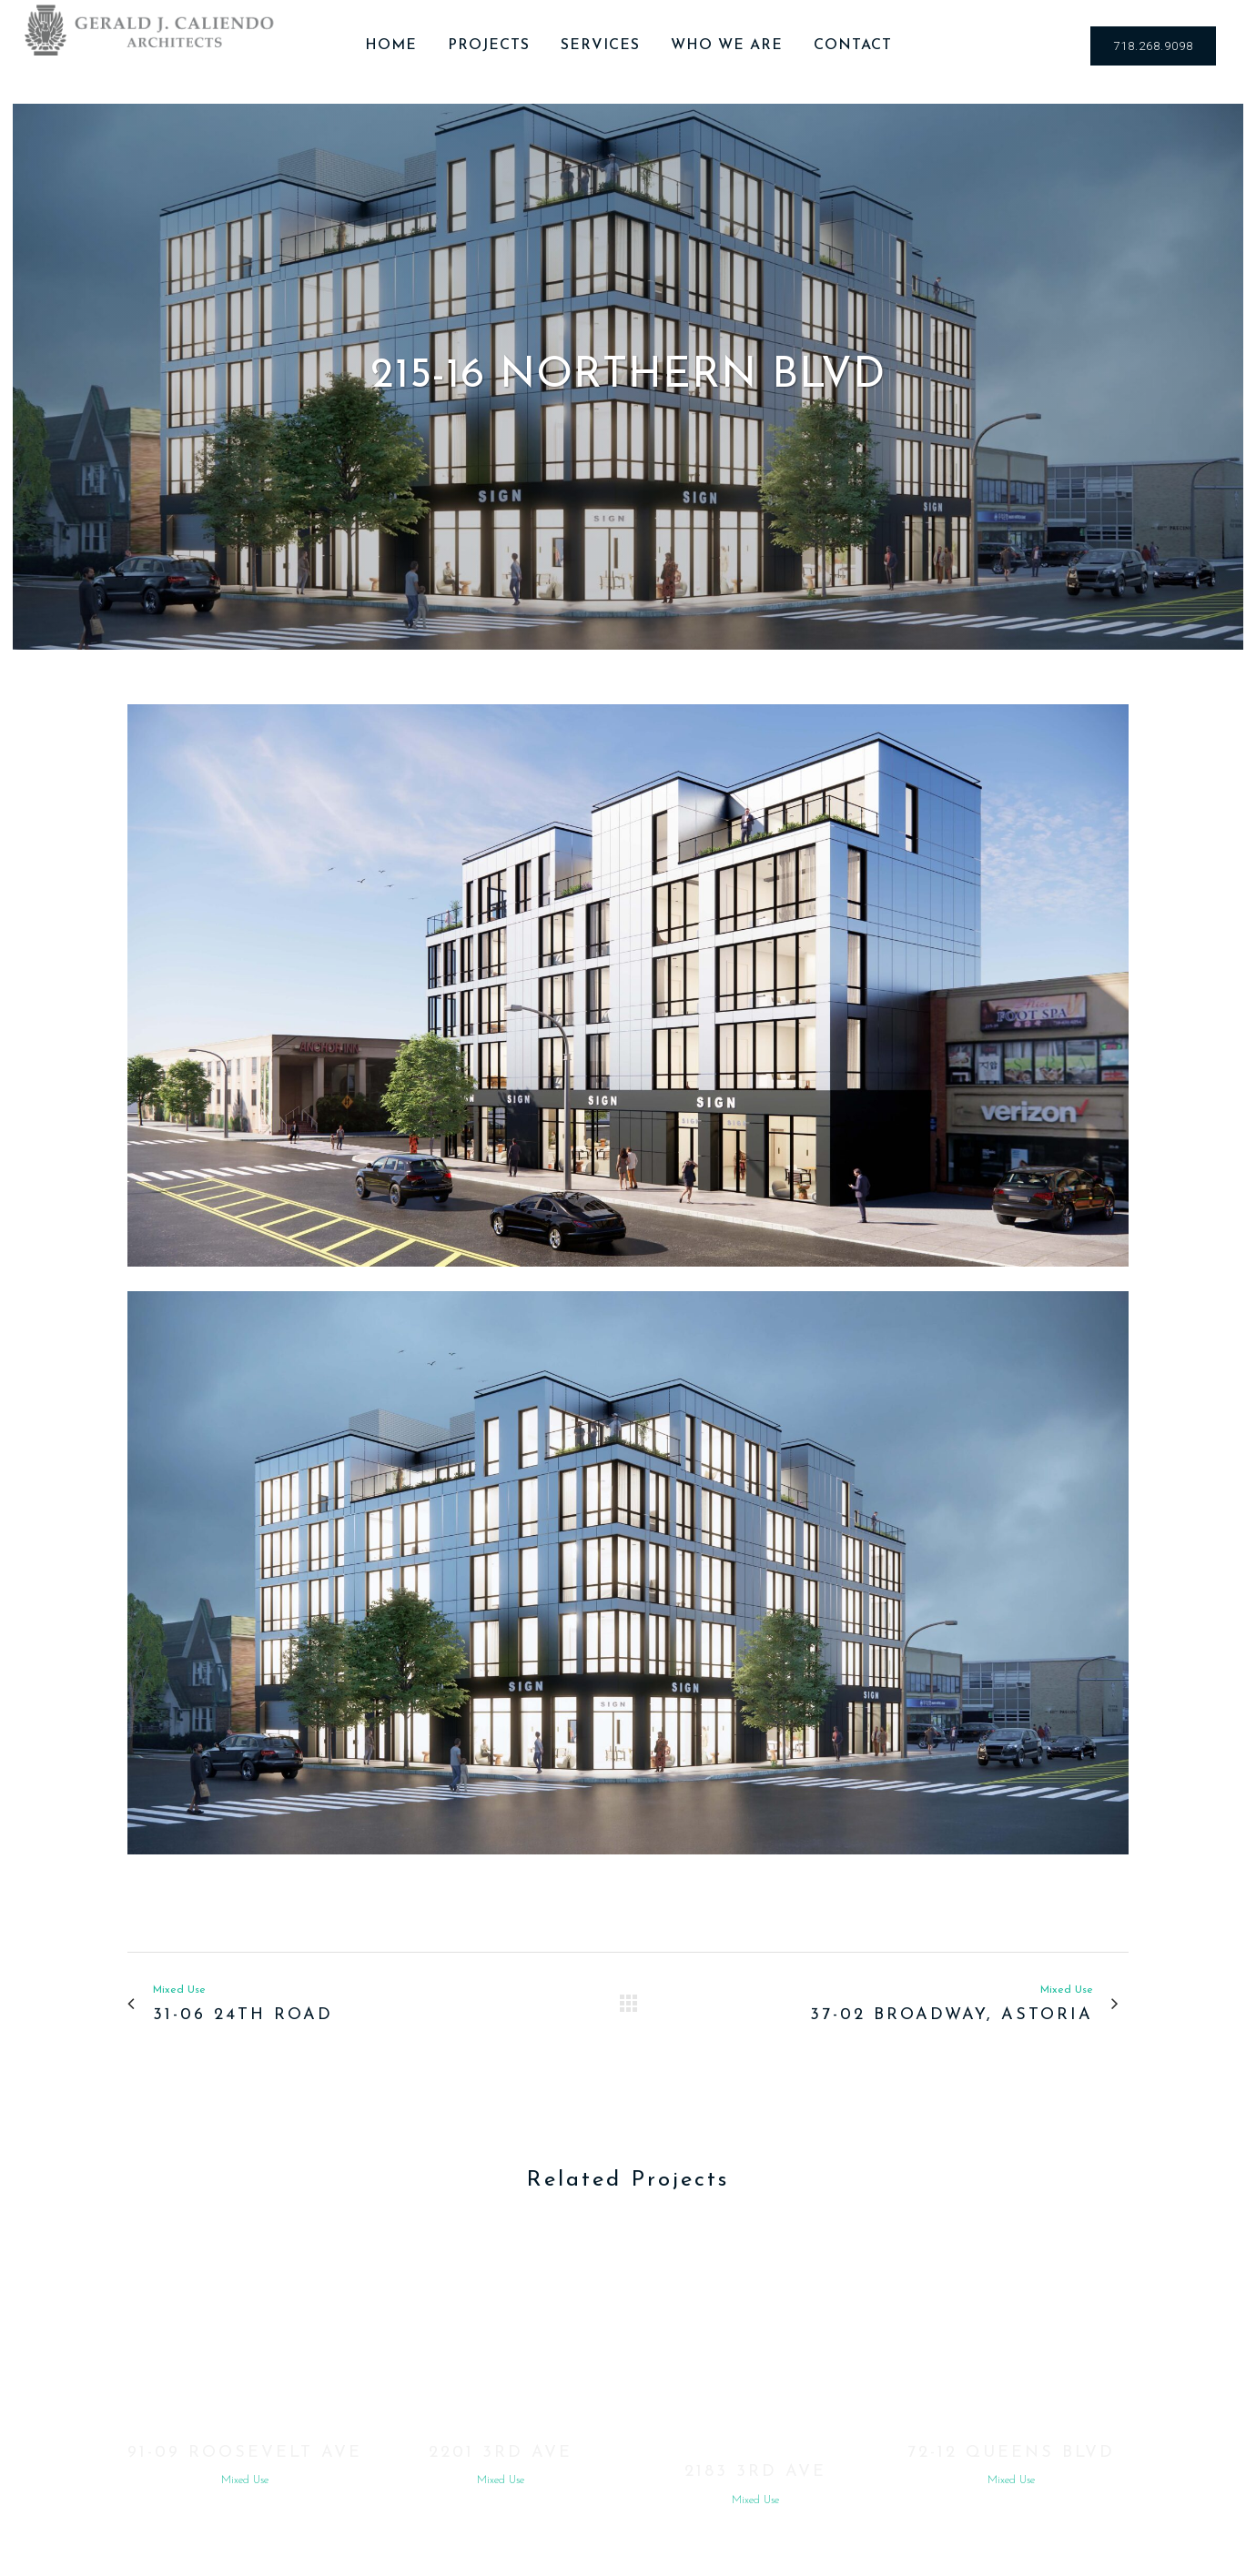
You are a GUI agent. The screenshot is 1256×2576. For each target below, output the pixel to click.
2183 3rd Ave (755, 2471)
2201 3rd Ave (500, 2452)
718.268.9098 (1153, 46)
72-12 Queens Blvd (1011, 2452)
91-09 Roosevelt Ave (244, 2452)
